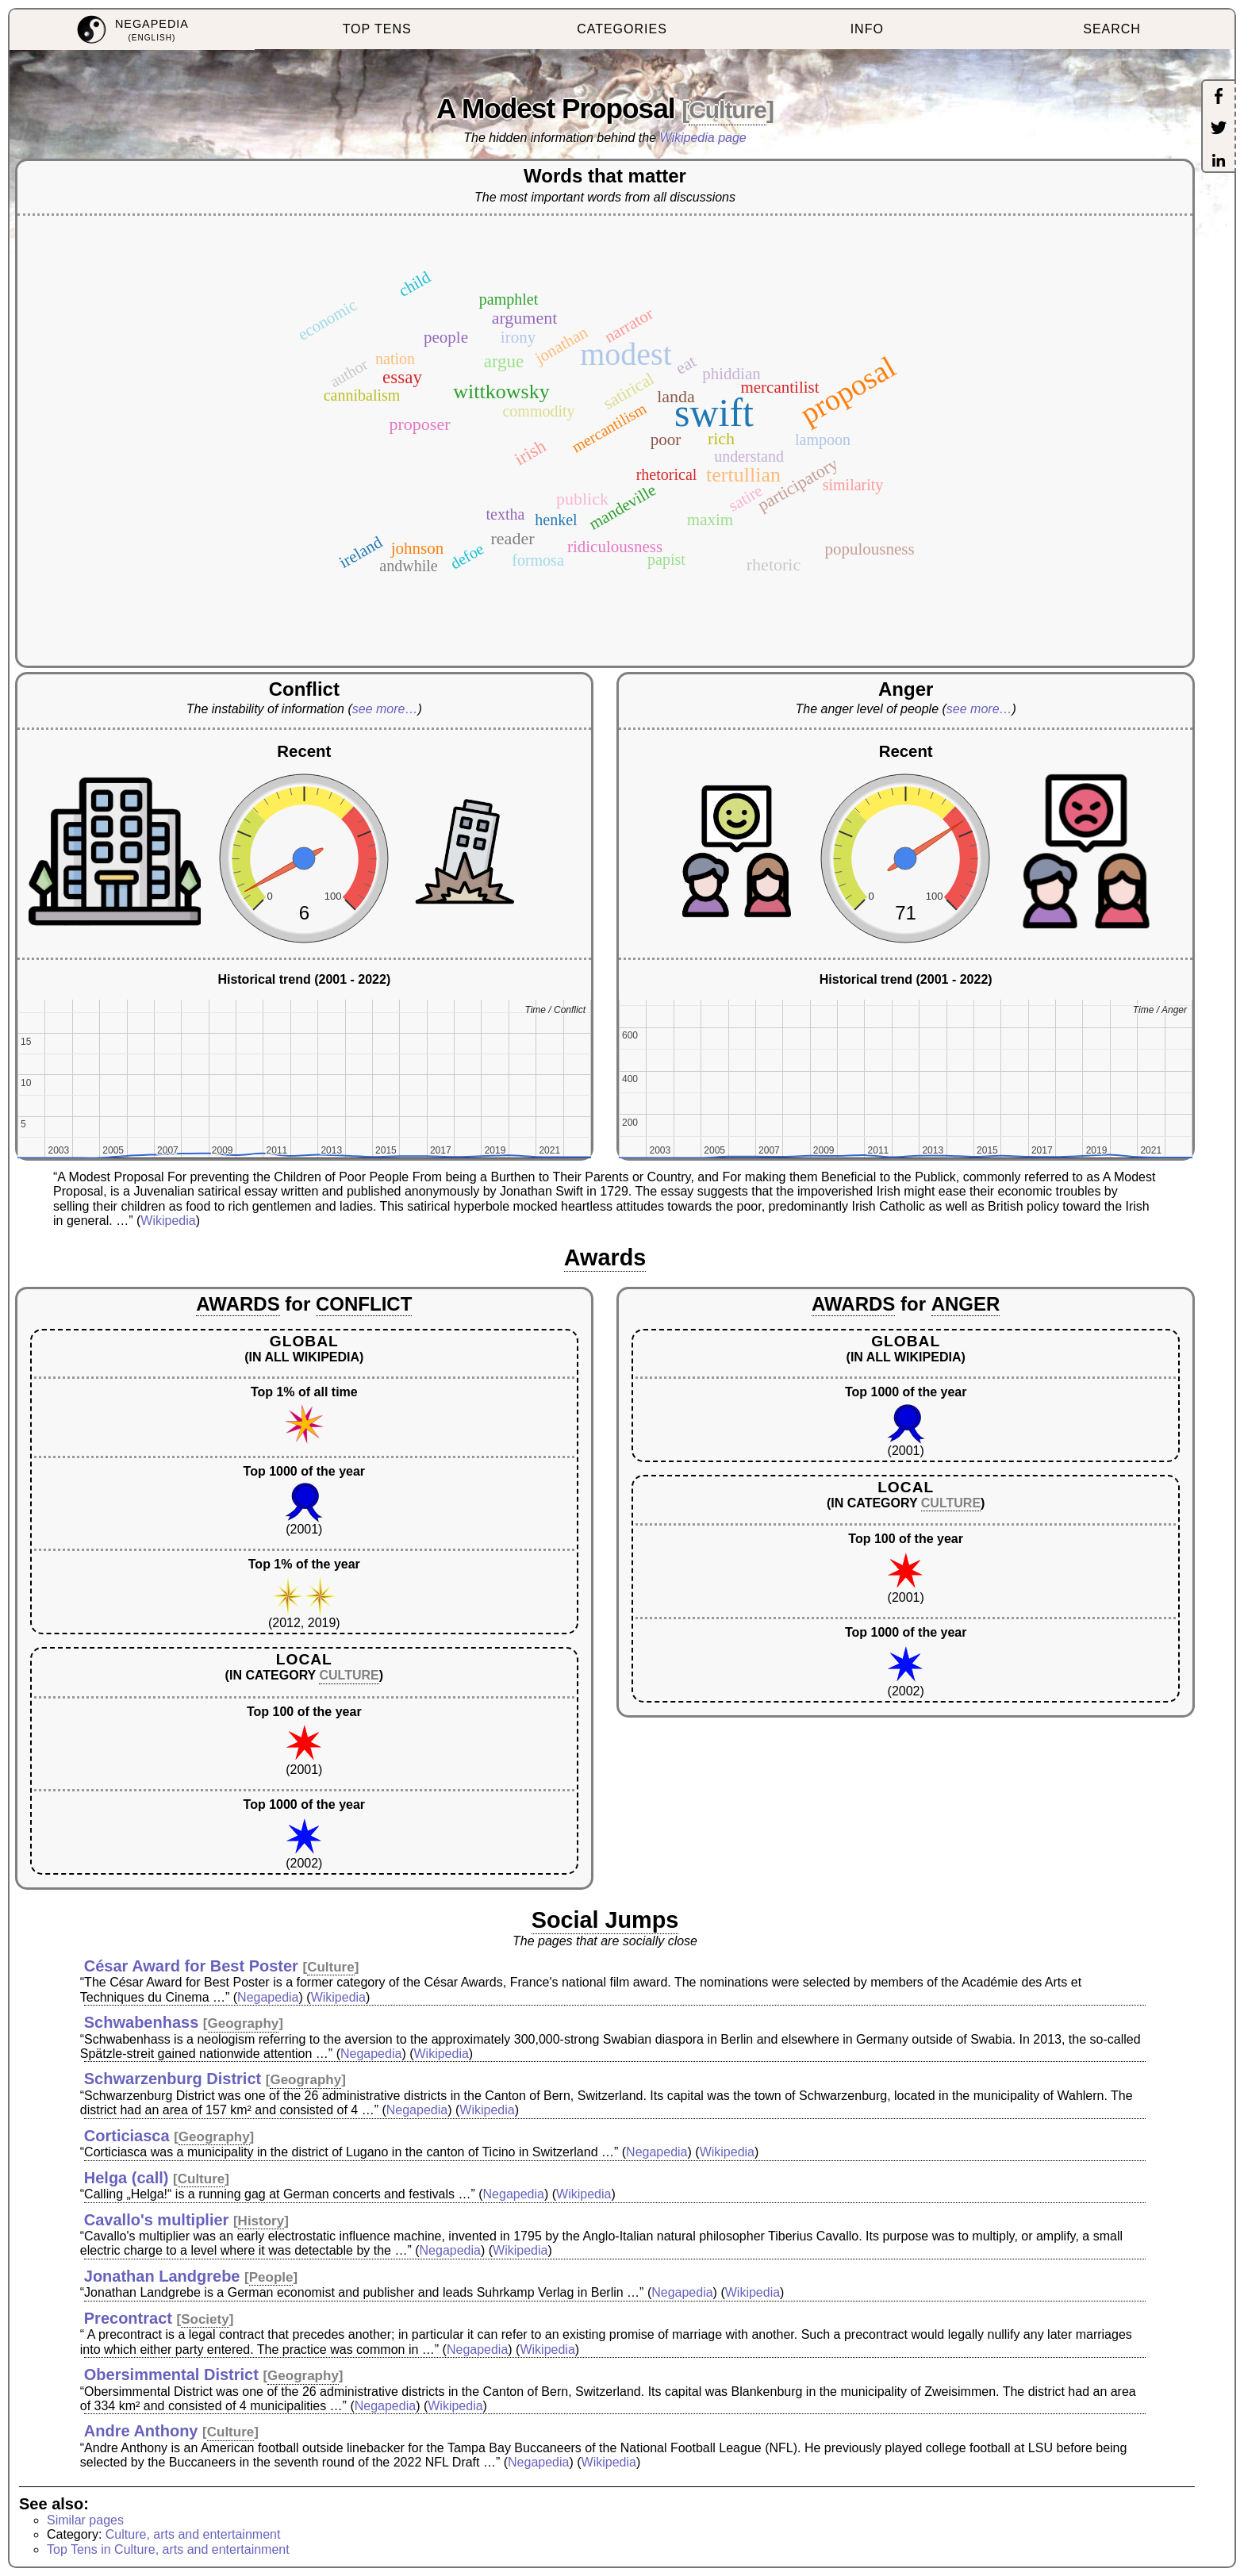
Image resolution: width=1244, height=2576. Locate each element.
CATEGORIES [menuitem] (622, 29)
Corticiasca (127, 2135)
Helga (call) (126, 2177)
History (261, 2221)
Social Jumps (605, 1920)
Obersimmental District (171, 2374)
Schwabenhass (141, 2022)
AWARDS (237, 1304)
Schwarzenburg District (172, 2078)
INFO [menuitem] (867, 29)
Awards (605, 1257)
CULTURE (348, 1675)
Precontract (128, 2318)
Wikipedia (167, 1220)
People (271, 2277)
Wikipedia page (703, 137)
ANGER (965, 1304)
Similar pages (85, 2520)
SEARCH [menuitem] (1112, 29)
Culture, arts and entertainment (193, 2534)
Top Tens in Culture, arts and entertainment (168, 2549)
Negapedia (267, 1997)
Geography (243, 2023)
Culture (727, 110)
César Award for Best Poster (191, 1966)
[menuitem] (132, 30)
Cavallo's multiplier (156, 2220)
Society (204, 2319)
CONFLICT (364, 1304)
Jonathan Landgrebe (162, 2276)
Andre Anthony (141, 2431)
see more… (385, 709)
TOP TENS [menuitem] (377, 29)
